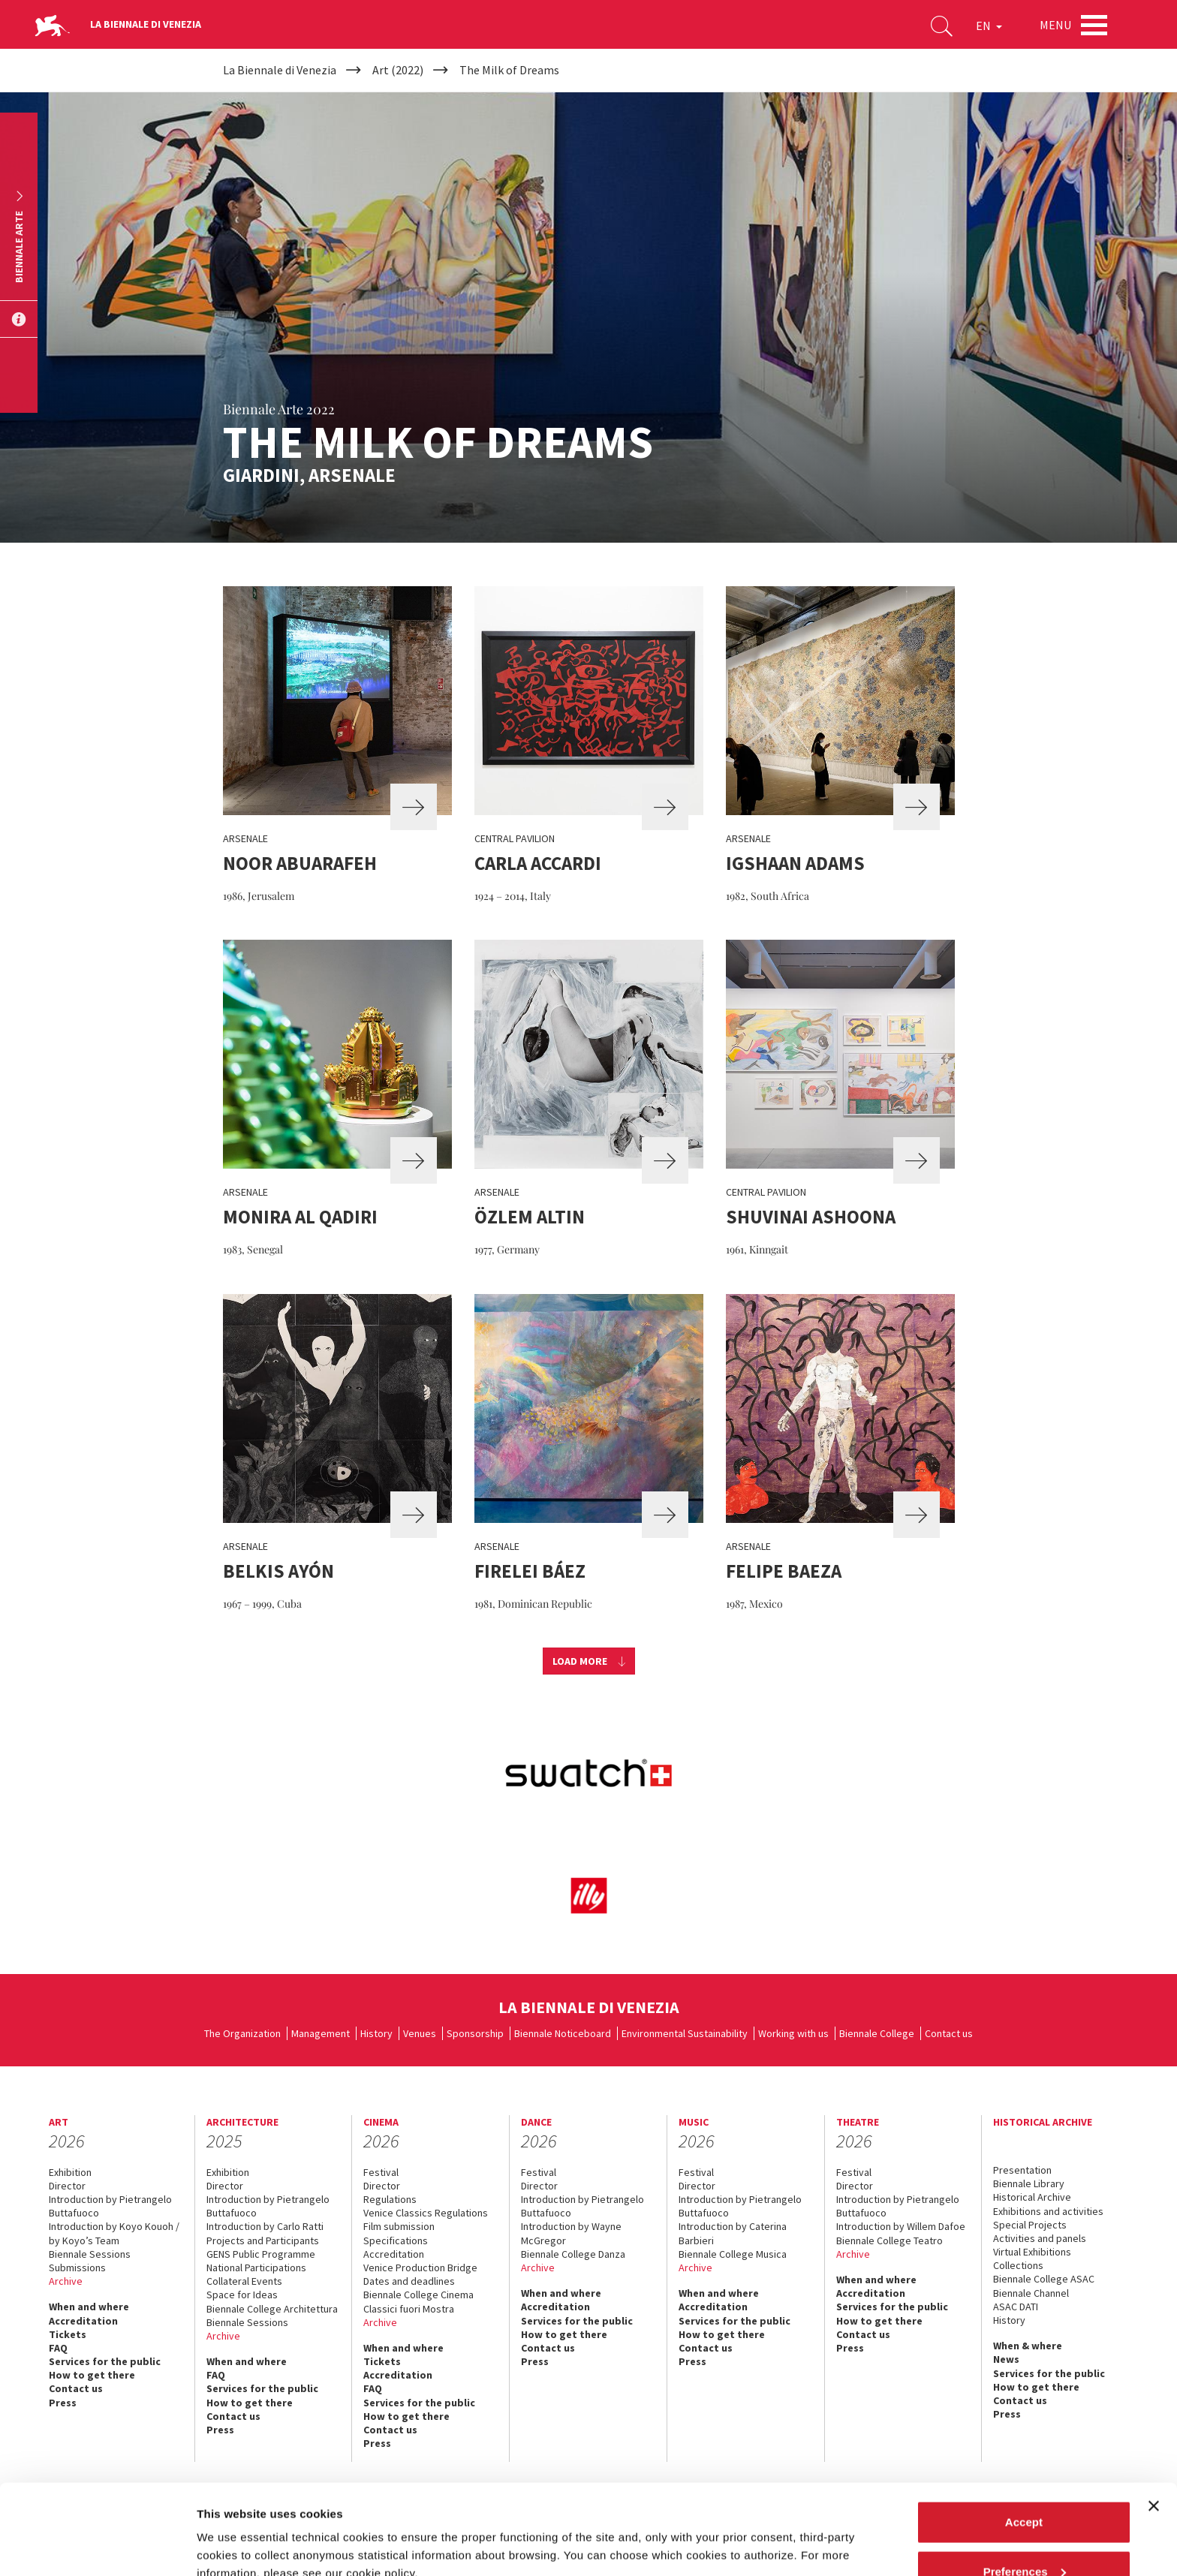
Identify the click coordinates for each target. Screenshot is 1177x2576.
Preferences (1024, 2487)
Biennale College (876, 2033)
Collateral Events (244, 2281)
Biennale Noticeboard (562, 2033)
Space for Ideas (242, 2294)
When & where (1027, 2345)
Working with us (793, 2033)
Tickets (67, 2334)
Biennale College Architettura (272, 2309)
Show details (231, 2529)
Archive (66, 2281)
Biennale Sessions (90, 2254)
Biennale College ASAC (1043, 2279)
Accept (1024, 2437)
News (1006, 2359)
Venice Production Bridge (420, 2267)
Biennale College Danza (573, 2254)
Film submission (399, 2226)
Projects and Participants (262, 2240)
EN (989, 25)
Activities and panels (1039, 2238)
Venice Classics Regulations (425, 2212)
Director (67, 2185)
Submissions (77, 2267)
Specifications (395, 2240)
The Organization (242, 2033)
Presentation (1022, 2170)
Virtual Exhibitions (1032, 2252)
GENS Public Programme (260, 2254)
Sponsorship (475, 2033)
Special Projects (1030, 2224)
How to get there (92, 2375)
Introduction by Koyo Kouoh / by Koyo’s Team (114, 2232)
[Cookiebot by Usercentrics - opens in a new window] (97, 2546)
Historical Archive (1032, 2197)
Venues (419, 2033)
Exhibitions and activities (1048, 2211)
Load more (579, 1661)
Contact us (949, 2033)
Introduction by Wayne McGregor (571, 2232)
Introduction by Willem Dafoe (900, 2226)
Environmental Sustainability (685, 2033)
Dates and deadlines (409, 2281)
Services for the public (105, 2361)
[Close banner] (1153, 2421)
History (376, 2033)
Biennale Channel (1031, 2293)
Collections (1018, 2265)
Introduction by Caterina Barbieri (733, 2232)
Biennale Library (1028, 2183)
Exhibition (70, 2172)
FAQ (58, 2348)
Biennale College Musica (733, 2254)
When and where (89, 2306)
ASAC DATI (1015, 2306)
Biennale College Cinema (418, 2294)
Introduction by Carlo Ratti (265, 2226)
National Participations (256, 2267)
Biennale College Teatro (889, 2240)
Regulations (390, 2199)
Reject (1023, 2535)
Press (535, 2361)
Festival (381, 2172)
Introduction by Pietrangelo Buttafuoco (110, 2205)
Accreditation (83, 2321)
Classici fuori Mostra (408, 2309)
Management (320, 2033)
